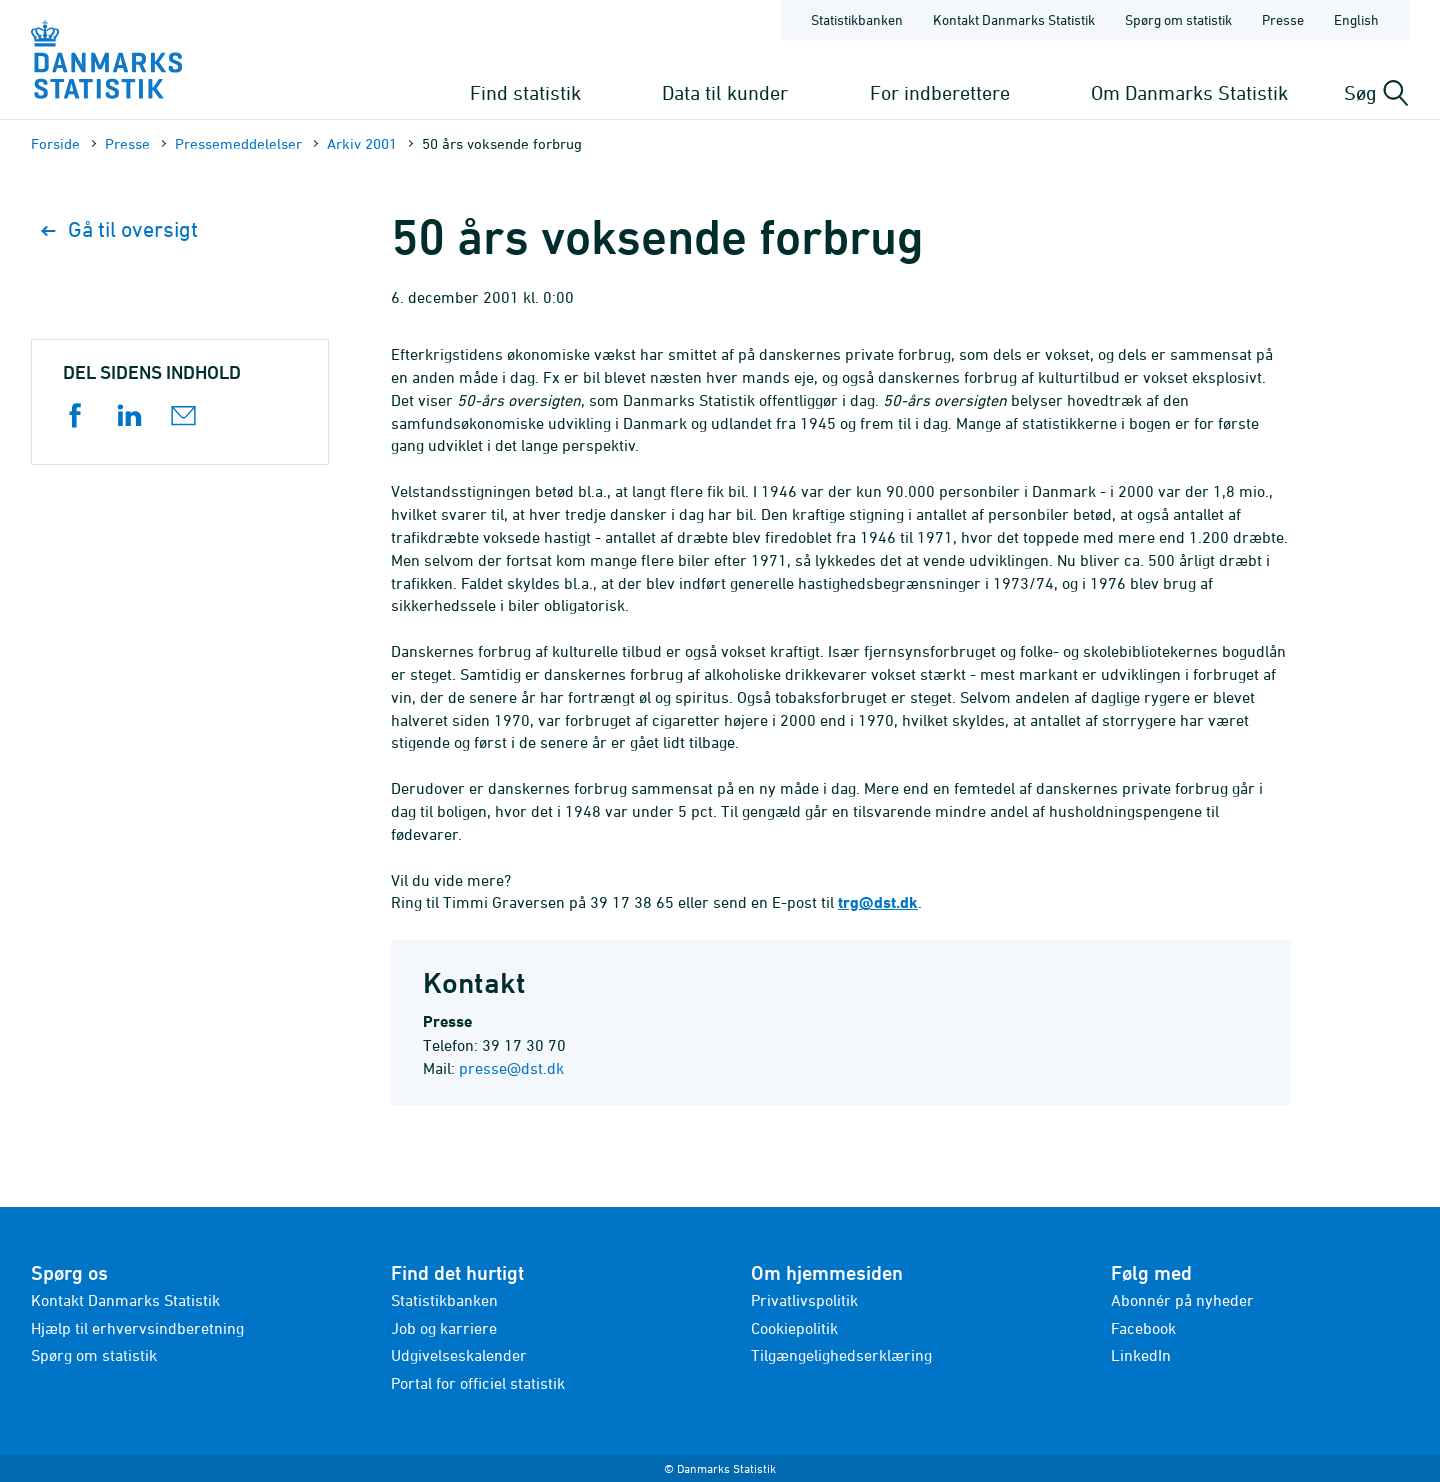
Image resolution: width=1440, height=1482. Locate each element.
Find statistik (525, 92)
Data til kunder (725, 92)
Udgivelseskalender (459, 1355)
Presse (127, 143)
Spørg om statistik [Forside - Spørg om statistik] (1178, 19)
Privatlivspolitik (804, 1300)
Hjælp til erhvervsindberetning (137, 1328)
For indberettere (940, 92)
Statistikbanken (857, 19)
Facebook (1143, 1328)
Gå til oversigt (119, 229)
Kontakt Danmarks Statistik (125, 1300)
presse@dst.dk (511, 1068)
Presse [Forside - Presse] (1283, 19)
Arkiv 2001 (362, 143)
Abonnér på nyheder (1182, 1300)
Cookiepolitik (794, 1328)
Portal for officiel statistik (478, 1383)
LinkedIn (1141, 1355)
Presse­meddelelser (238, 143)
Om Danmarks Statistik (1189, 92)
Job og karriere (444, 1328)
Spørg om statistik (94, 1355)
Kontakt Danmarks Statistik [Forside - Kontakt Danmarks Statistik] (1014, 19)
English (1356, 19)
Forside (55, 143)
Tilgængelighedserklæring (841, 1355)
